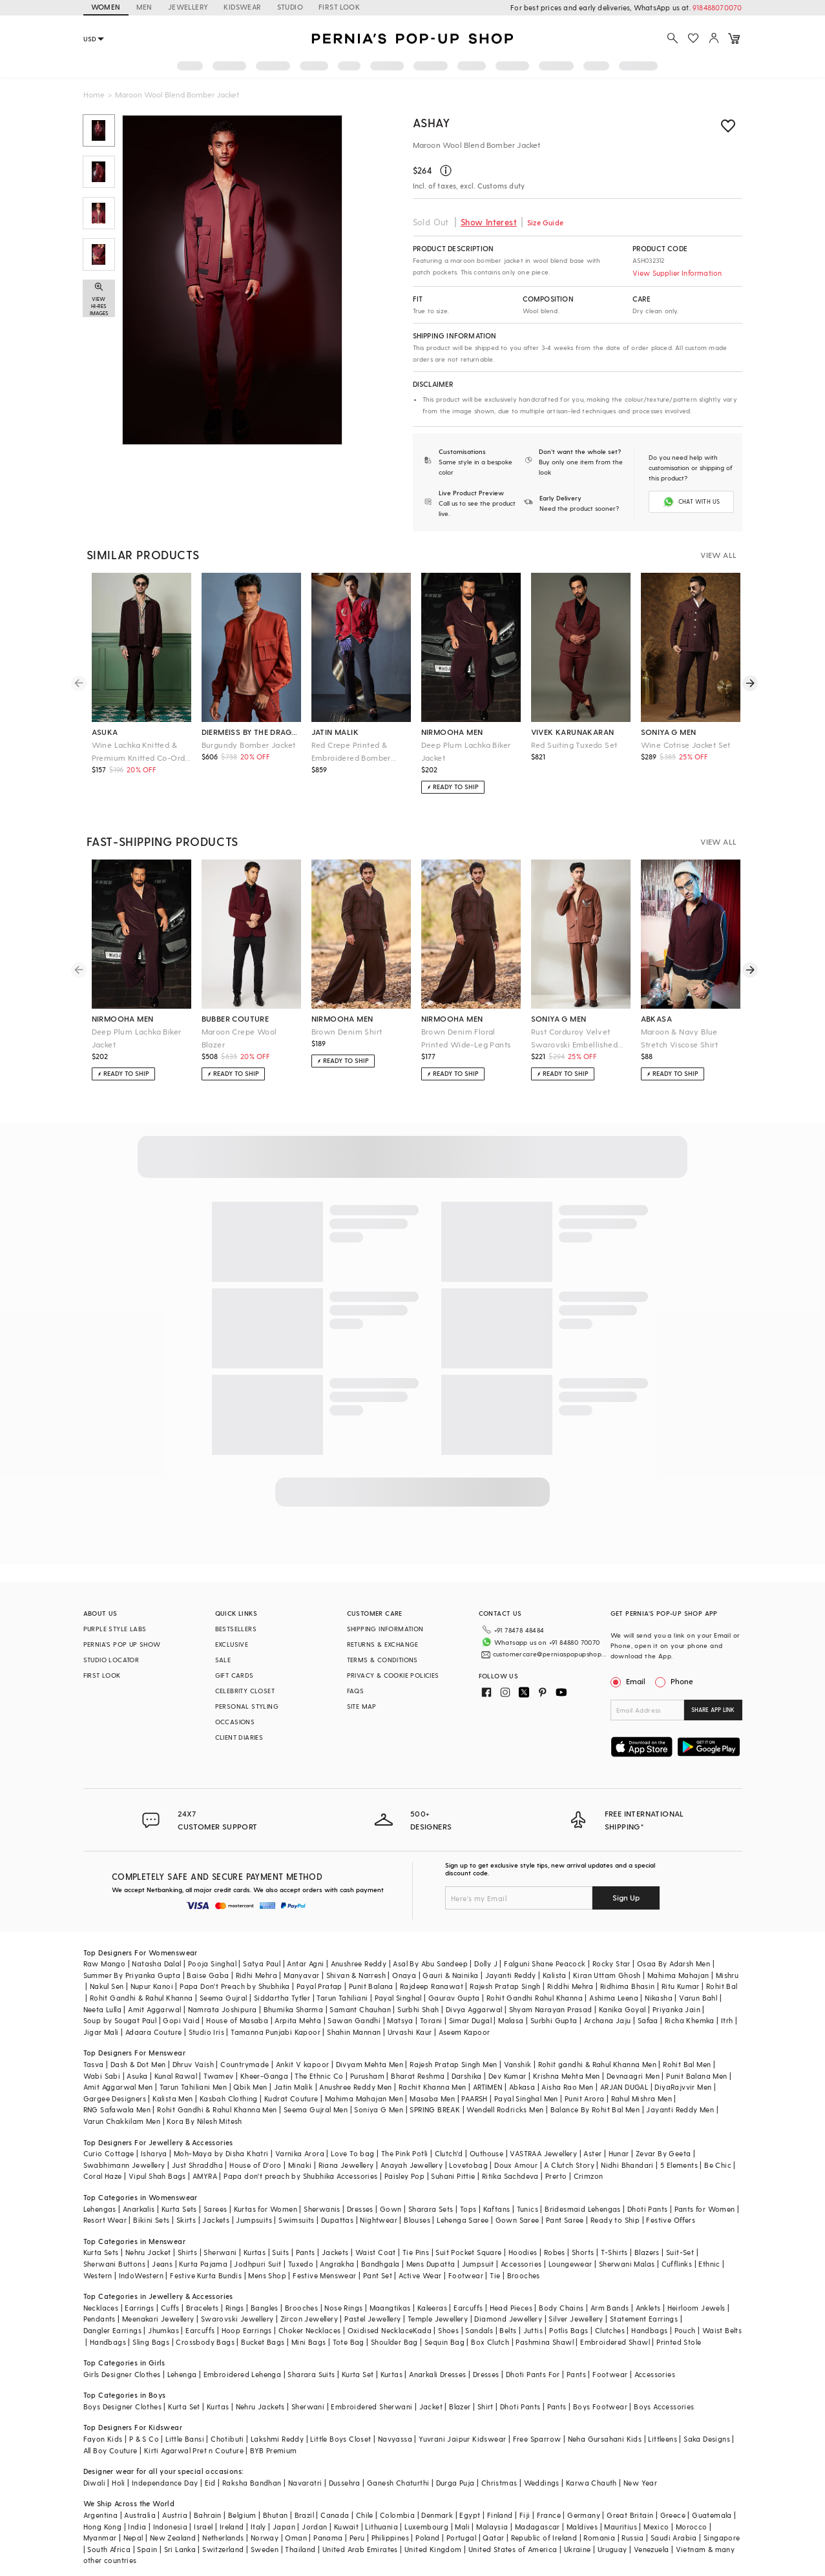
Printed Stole (678, 2326)
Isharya (154, 2138)
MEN (144, 7)
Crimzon (588, 2160)
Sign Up (626, 1881)
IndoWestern (141, 2259)
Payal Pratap (319, 1970)
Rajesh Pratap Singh (505, 1970)
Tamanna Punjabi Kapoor (275, 2016)
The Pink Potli (404, 2138)
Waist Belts (722, 2315)
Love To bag (352, 2138)
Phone (681, 1679)
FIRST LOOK (339, 7)
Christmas (499, 2466)
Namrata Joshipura (222, 1993)
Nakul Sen (107, 1970)
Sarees (215, 2193)
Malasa (510, 2005)
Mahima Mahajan (678, 1959)
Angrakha (337, 2248)
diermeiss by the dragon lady (251, 730)
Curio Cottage (108, 2138)
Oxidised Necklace (380, 2315)
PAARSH (474, 2082)
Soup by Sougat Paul (120, 2005)
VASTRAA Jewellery (543, 2138)
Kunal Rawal (175, 2060)
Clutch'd (449, 2138)
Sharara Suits (311, 2358)
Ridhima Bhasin (627, 1970)
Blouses (417, 2204)
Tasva (93, 2049)
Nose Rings (343, 2291)
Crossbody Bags (205, 2326)
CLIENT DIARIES (239, 1736)
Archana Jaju (607, 2005)
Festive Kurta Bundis (206, 2259)
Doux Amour (516, 2149)
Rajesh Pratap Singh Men (453, 2049)
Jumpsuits (254, 2204)
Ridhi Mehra (256, 1959)
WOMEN (106, 7)
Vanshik (518, 2049)
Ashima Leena (613, 1982)
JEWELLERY (188, 7)
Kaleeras (432, 2291)
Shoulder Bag (394, 2326)
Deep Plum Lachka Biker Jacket (466, 750)
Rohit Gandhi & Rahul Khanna (141, 1982)
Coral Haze (102, 2160)
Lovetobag (468, 2149)
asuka (105, 730)
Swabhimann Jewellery (124, 2149)
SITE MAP (362, 1705)
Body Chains (561, 2291)
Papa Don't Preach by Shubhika (235, 1970)
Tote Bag (348, 2326)
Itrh (727, 2005)
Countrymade (244, 2049)
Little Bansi (184, 2423)
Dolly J (485, 1948)
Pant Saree (565, 2204)
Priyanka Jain (676, 1993)
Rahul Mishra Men (641, 2082)
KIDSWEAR (242, 7)
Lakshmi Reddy (277, 2423)
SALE (223, 1658)
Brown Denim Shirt (346, 1030)
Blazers (647, 2236)
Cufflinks (677, 2248)
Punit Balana (371, 1970)
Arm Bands (609, 2291)
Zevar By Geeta (663, 2138)
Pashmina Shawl (545, 2326)
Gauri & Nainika (450, 1959)
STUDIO (290, 7)
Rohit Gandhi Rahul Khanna (534, 1982)
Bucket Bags (262, 2326)
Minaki (299, 2149)
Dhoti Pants (647, 2193)
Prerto (556, 2160)
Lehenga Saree (462, 2204)
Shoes (448, 2315)
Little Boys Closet (340, 2423)
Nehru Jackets (260, 2390)
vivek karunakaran (572, 730)
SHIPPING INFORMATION (385, 1627)
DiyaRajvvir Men (682, 2071)
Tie (495, 2259)
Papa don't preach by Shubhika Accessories (300, 2160)
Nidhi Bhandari (627, 2149)
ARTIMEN (488, 2071)
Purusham (367, 2060)
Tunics (527, 2193)
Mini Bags (308, 2326)
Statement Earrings (644, 2303)
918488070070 (717, 7)
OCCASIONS (235, 1720)
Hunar (619, 2138)
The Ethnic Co (319, 2060)
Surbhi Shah (418, 1993)
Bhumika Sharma (294, 1993)
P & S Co (144, 2423)
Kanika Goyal (622, 1993)
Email (629, 1679)
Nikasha (659, 1982)
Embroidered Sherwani (371, 2390)
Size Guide (545, 222)
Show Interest (489, 222)
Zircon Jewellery (309, 2303)
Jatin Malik (293, 2071)
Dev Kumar (507, 2060)
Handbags (649, 2315)
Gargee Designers (114, 2082)
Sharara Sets (431, 2193)
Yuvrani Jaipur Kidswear (462, 2423)
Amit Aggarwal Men (118, 2071)
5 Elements (679, 2149)
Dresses (360, 2193)
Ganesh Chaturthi (398, 2466)
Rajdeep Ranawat (431, 1970)
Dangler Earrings (112, 2315)
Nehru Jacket (148, 2236)
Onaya (404, 1959)
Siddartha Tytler (282, 1982)
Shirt (485, 2390)
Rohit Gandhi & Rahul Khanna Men (217, 2094)
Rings (234, 2291)
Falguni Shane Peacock (544, 1948)
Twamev (218, 2060)
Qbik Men (250, 2071)
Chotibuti (227, 2423)
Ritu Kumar (681, 1970)
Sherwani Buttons (114, 2248)
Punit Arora (584, 2082)
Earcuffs (468, 2291)
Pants (305, 2236)
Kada (422, 2315)
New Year (640, 2466)
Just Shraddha (197, 2149)
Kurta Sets (179, 2193)
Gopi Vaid (181, 2005)
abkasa (656, 1017)
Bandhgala (380, 2248)
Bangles (264, 2291)
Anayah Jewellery (412, 2149)
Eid (210, 2466)
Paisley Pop (404, 2160)
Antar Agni (305, 1948)
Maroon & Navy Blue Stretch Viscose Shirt (679, 1036)
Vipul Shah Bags (157, 2160)
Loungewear (570, 2248)
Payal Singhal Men (526, 2082)
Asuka (137, 2060)
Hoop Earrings (247, 2315)
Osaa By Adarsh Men (673, 1948)
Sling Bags (150, 2326)
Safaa (648, 2005)
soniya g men (668, 730)
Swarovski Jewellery (237, 2303)
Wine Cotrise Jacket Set (686, 743)
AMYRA (205, 2160)
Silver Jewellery (575, 2303)
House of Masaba (237, 2005)
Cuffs (170, 2291)
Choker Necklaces (309, 2315)
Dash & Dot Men (138, 2049)
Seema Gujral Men (316, 2094)
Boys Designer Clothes (122, 2390)
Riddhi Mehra (570, 1970)
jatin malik (335, 730)
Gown (391, 2193)
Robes (554, 2236)
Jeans (162, 2248)
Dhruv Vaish (193, 2049)
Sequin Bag (444, 2326)
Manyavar (301, 1959)
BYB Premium (273, 2434)
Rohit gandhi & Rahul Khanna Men (597, 2049)
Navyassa (395, 2423)
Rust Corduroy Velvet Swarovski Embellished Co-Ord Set (574, 1037)
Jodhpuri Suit (257, 2248)
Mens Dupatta (430, 2248)
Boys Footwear (600, 2390)
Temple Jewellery (438, 2303)
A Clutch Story (569, 2149)
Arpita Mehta (298, 2005)
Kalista (555, 1959)
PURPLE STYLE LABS (115, 1627)
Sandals (479, 2315)
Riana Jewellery (346, 2149)
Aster (592, 2138)
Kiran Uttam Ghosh (607, 1959)
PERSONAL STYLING (246, 1705)
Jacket (431, 2390)
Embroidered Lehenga (243, 2358)
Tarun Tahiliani (342, 1982)
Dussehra (344, 2466)
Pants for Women (704, 2193)
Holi (118, 2466)
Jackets (215, 2204)
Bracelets (202, 2291)
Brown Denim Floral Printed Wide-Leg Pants (466, 1036)
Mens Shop (267, 2259)
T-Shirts (614, 2236)
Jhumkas (163, 2315)
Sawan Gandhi (354, 2005)
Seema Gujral (223, 1982)
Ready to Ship (615, 2204)
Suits (280, 2236)
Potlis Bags (568, 2315)
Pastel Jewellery (372, 2303)
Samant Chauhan (360, 1993)
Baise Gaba (208, 1959)
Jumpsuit (478, 2248)
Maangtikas (390, 2291)
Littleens (662, 2423)
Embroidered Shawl (615, 2326)
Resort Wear (105, 2204)
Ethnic (709, 2248)
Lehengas (99, 2193)
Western (97, 2259)
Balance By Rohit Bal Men (595, 2094)
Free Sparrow (537, 2423)
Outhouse (486, 2138)
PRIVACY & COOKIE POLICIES (393, 1674)
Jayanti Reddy (510, 1959)
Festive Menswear (324, 2259)
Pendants (99, 2303)
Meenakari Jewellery (158, 2303)
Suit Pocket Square (468, 2236)
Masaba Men (432, 2082)
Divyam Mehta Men (369, 2049)
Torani (431, 2005)
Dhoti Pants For (533, 2358)
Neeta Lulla (102, 1993)
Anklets (648, 2291)
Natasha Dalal (156, 1948)
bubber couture (235, 1017)
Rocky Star (611, 1948)
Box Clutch (490, 2326)
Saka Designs (707, 2423)
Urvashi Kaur (410, 2016)
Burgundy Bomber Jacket (249, 743)
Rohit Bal (722, 1970)
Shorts (583, 2236)
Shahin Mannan (354, 2016)
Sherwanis (322, 2193)
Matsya (400, 2005)
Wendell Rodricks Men (504, 2094)
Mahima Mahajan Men (364, 2082)
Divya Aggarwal (474, 1993)
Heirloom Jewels (696, 2291)
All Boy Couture (110, 2434)
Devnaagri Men (633, 2060)
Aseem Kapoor (464, 2016)
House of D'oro (255, 2149)
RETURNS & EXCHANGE (383, 1643)
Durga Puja (455, 2466)
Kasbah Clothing (229, 2082)
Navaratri (305, 2466)
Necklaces (101, 2291)
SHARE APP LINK (713, 1708)
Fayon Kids (103, 2423)
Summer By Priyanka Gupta (132, 1959)
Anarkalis (139, 2193)
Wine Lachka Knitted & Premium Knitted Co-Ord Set (138, 751)
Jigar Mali (101, 2016)
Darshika (467, 2060)
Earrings (139, 2291)
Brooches (523, 2259)
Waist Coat (375, 2236)
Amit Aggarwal (154, 1993)
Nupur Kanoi (152, 1970)
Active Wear (420, 2259)
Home (94, 94)
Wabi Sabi (102, 2060)
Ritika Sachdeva (510, 2160)
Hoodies (523, 2236)
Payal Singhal (398, 1982)
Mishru (727, 1959)
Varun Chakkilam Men (122, 2105)
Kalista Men (172, 2082)
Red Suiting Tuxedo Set (574, 743)
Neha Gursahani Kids (605, 2423)
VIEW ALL (718, 553)
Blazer (459, 2390)
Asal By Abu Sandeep (430, 1948)
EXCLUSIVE (232, 1643)
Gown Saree (517, 2204)
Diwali (94, 2466)
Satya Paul (261, 1948)
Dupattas (337, 2204)
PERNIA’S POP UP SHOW (122, 1643)
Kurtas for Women (265, 2193)
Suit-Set (680, 2236)
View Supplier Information (677, 273)
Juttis (533, 2315)
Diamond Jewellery (508, 2303)
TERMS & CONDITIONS (382, 1658)
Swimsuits (296, 2204)
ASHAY (431, 122)
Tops (468, 2193)
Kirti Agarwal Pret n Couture (194, 2434)
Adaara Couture (153, 2016)
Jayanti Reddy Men (680, 2094)
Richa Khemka (690, 2005)
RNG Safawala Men (117, 2094)
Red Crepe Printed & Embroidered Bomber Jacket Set (351, 751)
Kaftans (496, 2193)
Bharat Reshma (417, 2060)
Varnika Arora (299, 2138)
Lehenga (182, 2358)
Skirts (186, 2204)
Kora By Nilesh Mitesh (204, 2105)
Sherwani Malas (627, 2248)
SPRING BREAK (435, 2094)
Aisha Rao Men (567, 2071)
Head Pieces (511, 2291)
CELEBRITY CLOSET (245, 1689)
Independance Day (165, 2466)
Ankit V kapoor (302, 2049)
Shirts (187, 2236)
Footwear (465, 2259)
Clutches (610, 2315)
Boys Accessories (664, 2390)
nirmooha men (452, 730)
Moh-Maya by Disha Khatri (221, 2138)
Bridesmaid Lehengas (583, 2193)
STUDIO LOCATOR (111, 1658)
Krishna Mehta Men (566, 2060)
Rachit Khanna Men (432, 2071)
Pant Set (377, 2259)
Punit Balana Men (696, 2060)
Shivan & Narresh (356, 1959)
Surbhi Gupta (554, 2005)
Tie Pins (415, 2236)
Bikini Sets (151, 2204)
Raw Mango (104, 1948)
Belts (507, 2315)
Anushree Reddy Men (355, 2071)
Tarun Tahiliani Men (193, 2071)
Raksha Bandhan (252, 2466)
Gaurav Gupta (454, 1982)
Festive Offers (670, 2204)
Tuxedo (300, 2248)
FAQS (355, 1689)
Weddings (541, 2466)
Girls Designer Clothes (122, 2358)
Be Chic (717, 2149)
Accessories (521, 2248)
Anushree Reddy (359, 1948)
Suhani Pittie (453, 2160)
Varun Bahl (698, 1982)
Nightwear (378, 2204)
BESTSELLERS (235, 1627)
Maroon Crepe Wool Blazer (239, 1036)
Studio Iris (206, 2016)
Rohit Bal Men (687, 2049)
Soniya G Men (378, 2094)
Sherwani (220, 2236)
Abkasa (522, 2071)
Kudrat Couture (291, 2082)
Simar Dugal (470, 2005)
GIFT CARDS (234, 1674)
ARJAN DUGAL (624, 2071)
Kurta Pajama (203, 2248)
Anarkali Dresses (437, 2358)
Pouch (685, 2315)
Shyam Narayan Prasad (550, 1993)
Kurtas (255, 2236)
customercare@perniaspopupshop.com (541, 1648)
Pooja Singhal (212, 1948)
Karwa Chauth (591, 2466)
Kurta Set (358, 2358)
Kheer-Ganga (264, 2060)
